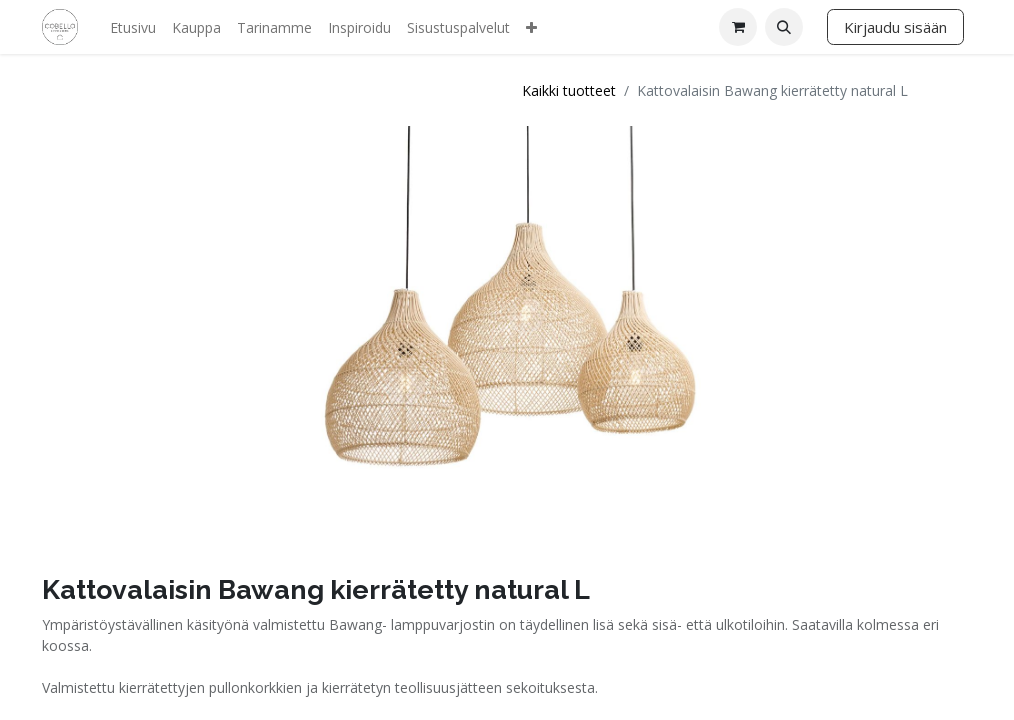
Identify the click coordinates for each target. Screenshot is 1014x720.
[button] (784, 27)
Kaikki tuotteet (569, 90)
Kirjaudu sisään (895, 27)
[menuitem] (133, 27)
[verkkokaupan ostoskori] (738, 27)
